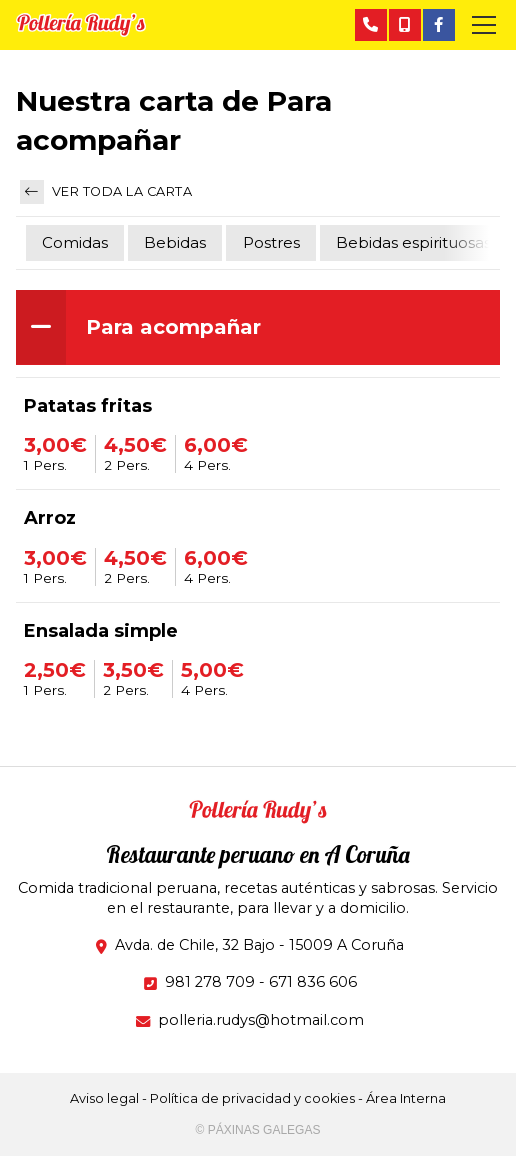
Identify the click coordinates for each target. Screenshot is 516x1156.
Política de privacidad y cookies (252, 1098)
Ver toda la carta (106, 192)
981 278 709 (210, 982)
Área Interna (406, 1098)
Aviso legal (104, 1098)
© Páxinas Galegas (258, 1130)
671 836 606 (313, 982)
